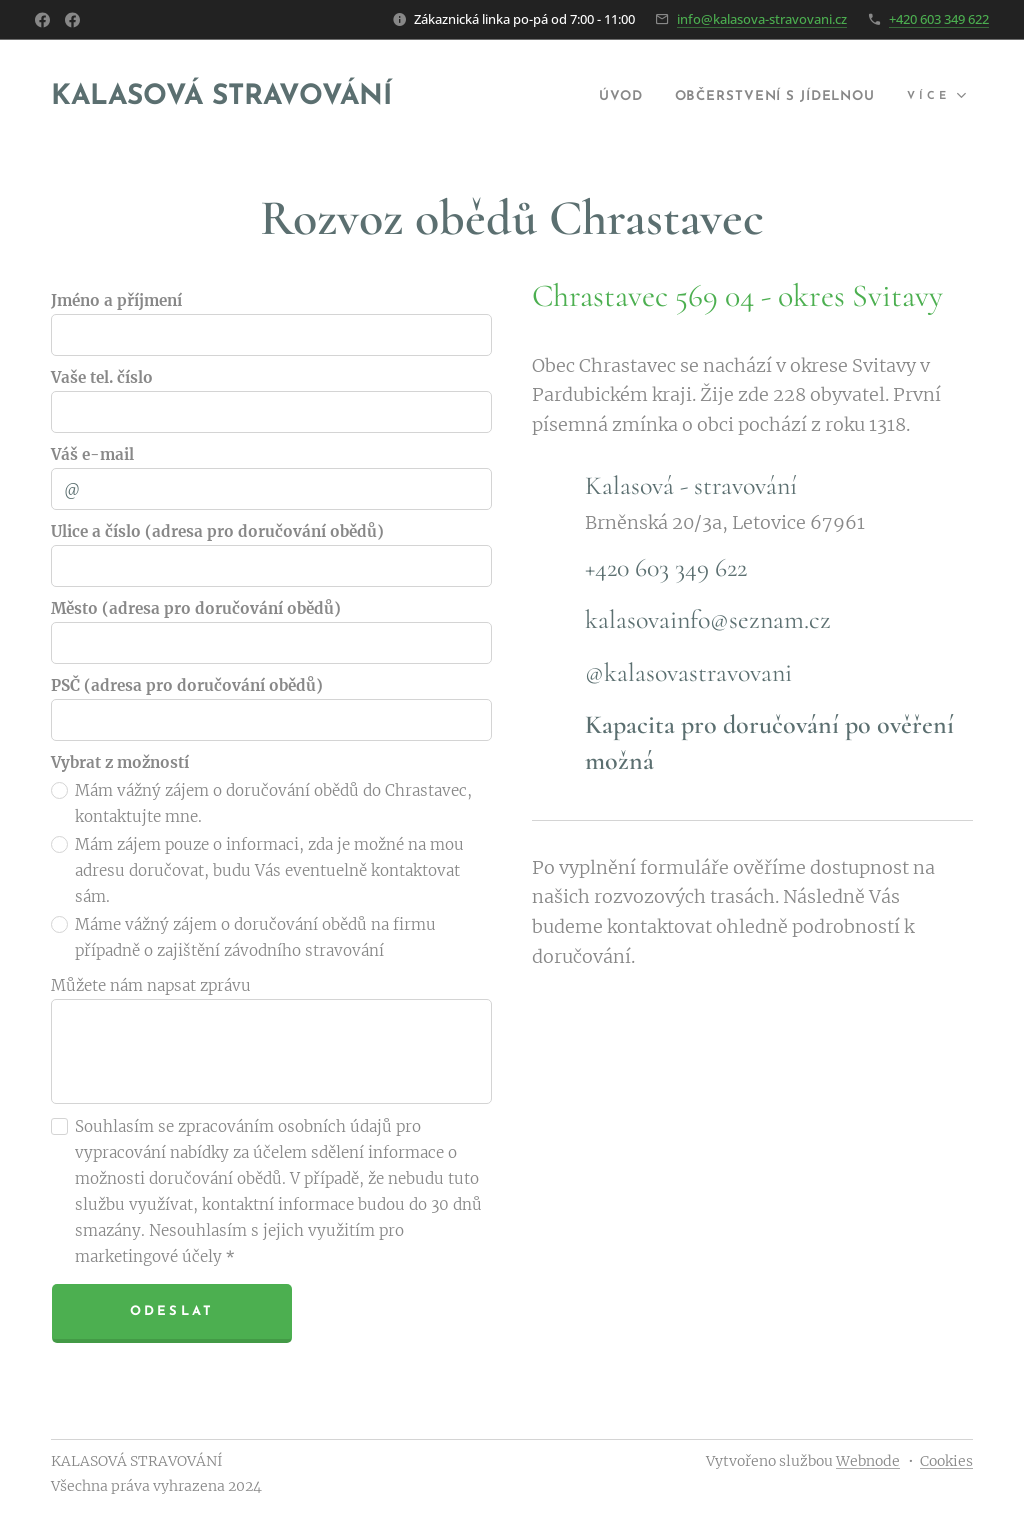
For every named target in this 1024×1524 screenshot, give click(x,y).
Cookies (946, 1461)
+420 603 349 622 (939, 19)
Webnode (868, 1461)
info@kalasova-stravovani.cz (762, 19)
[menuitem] (588, 97)
